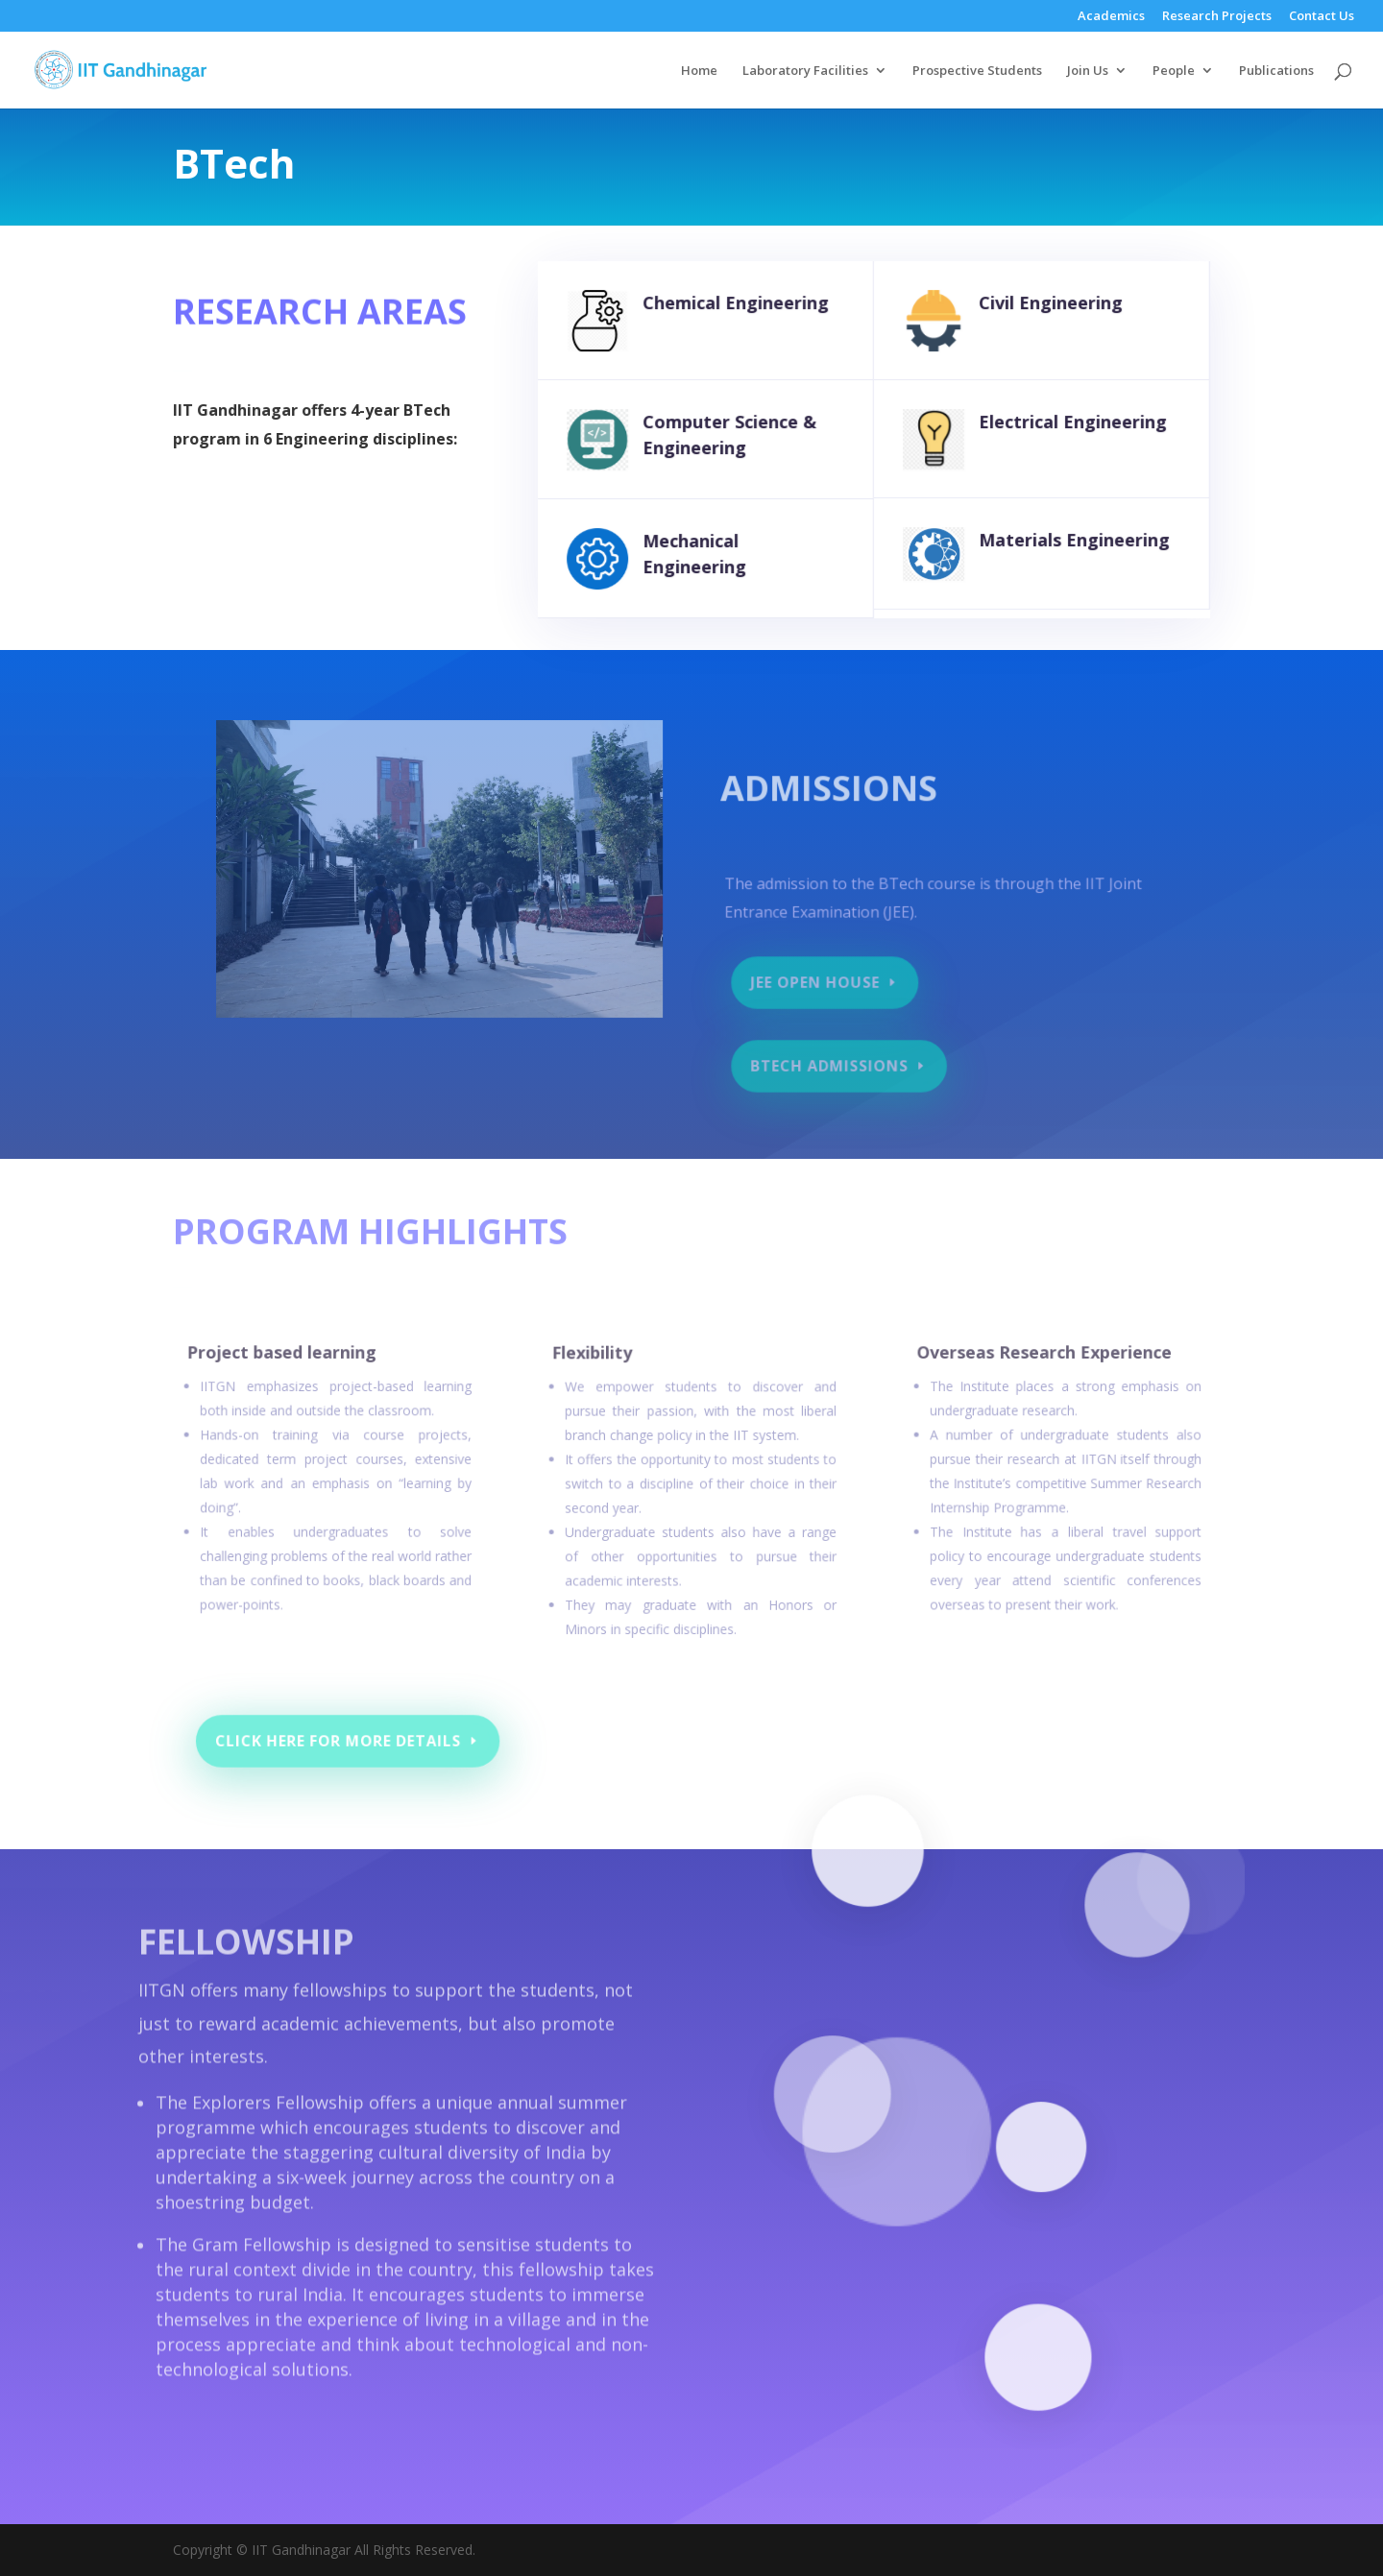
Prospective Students (977, 71)
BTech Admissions (834, 1066)
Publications (1276, 71)
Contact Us (1321, 17)
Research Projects (1217, 17)
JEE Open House (821, 984)
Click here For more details (357, 1740)
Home (699, 71)
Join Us (1087, 71)
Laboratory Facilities (805, 71)
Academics (1111, 17)
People (1173, 71)
